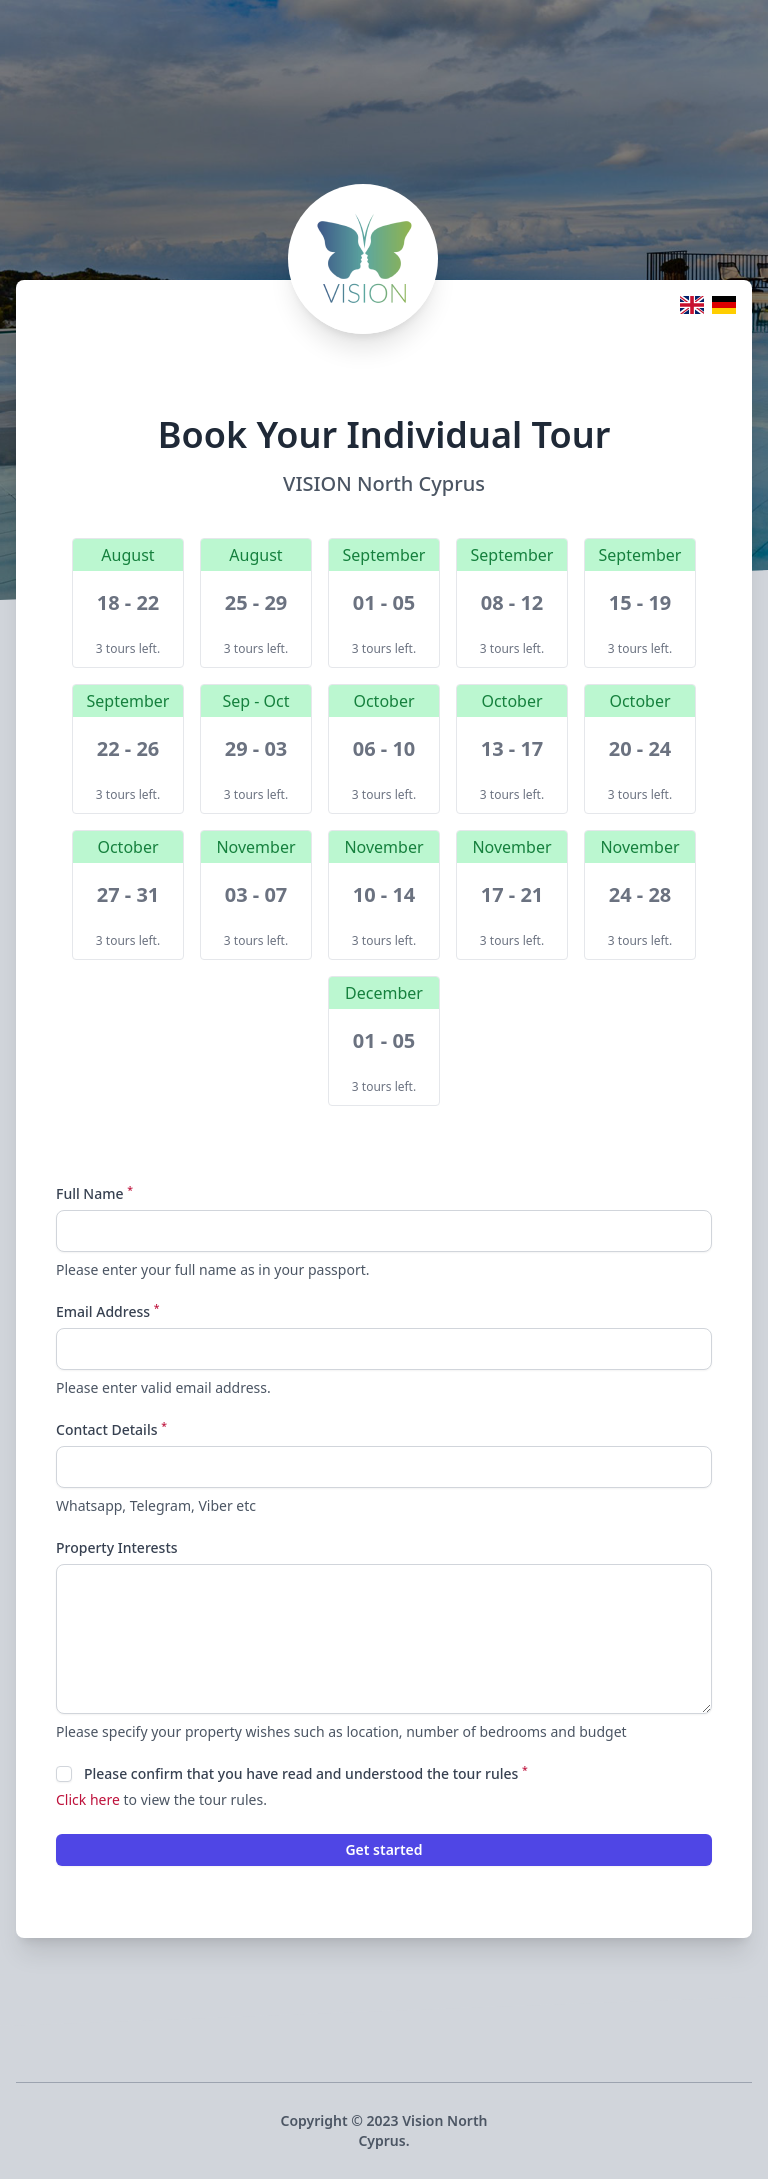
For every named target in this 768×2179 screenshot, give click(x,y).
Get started (383, 1849)
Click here (88, 1799)
